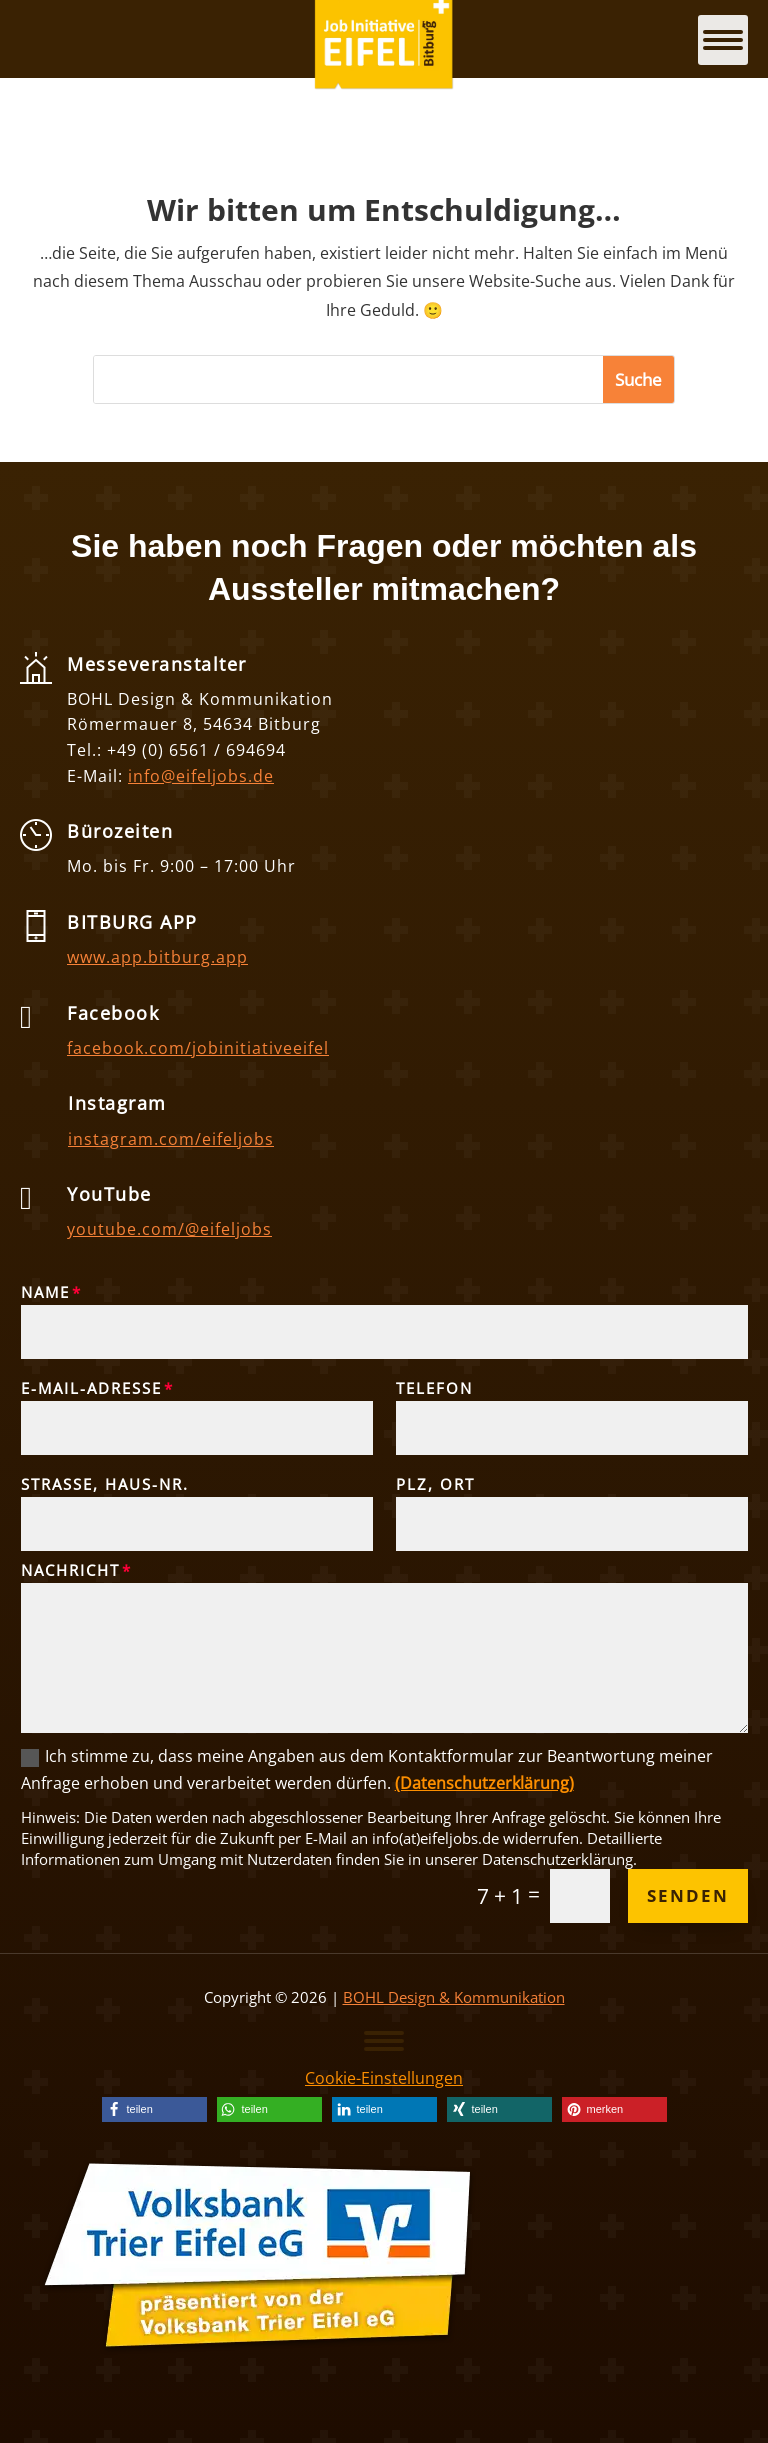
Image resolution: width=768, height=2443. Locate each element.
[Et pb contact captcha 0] (580, 1896)
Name (45, 1292)
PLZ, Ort (435, 1484)
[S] (348, 379)
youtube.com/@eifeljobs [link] (169, 1229)
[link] (154, 2109)
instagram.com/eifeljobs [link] (171, 1139)
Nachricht (70, 1570)
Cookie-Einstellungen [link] (384, 2078)
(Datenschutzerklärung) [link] (484, 1783)
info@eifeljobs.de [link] (201, 776)
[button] (638, 379)
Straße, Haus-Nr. (105, 1484)
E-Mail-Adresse (91, 1388)
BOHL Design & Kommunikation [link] (454, 1997)
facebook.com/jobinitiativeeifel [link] (198, 1048)
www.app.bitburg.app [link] (157, 957)
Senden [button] (688, 1895)
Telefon (434, 1388)
